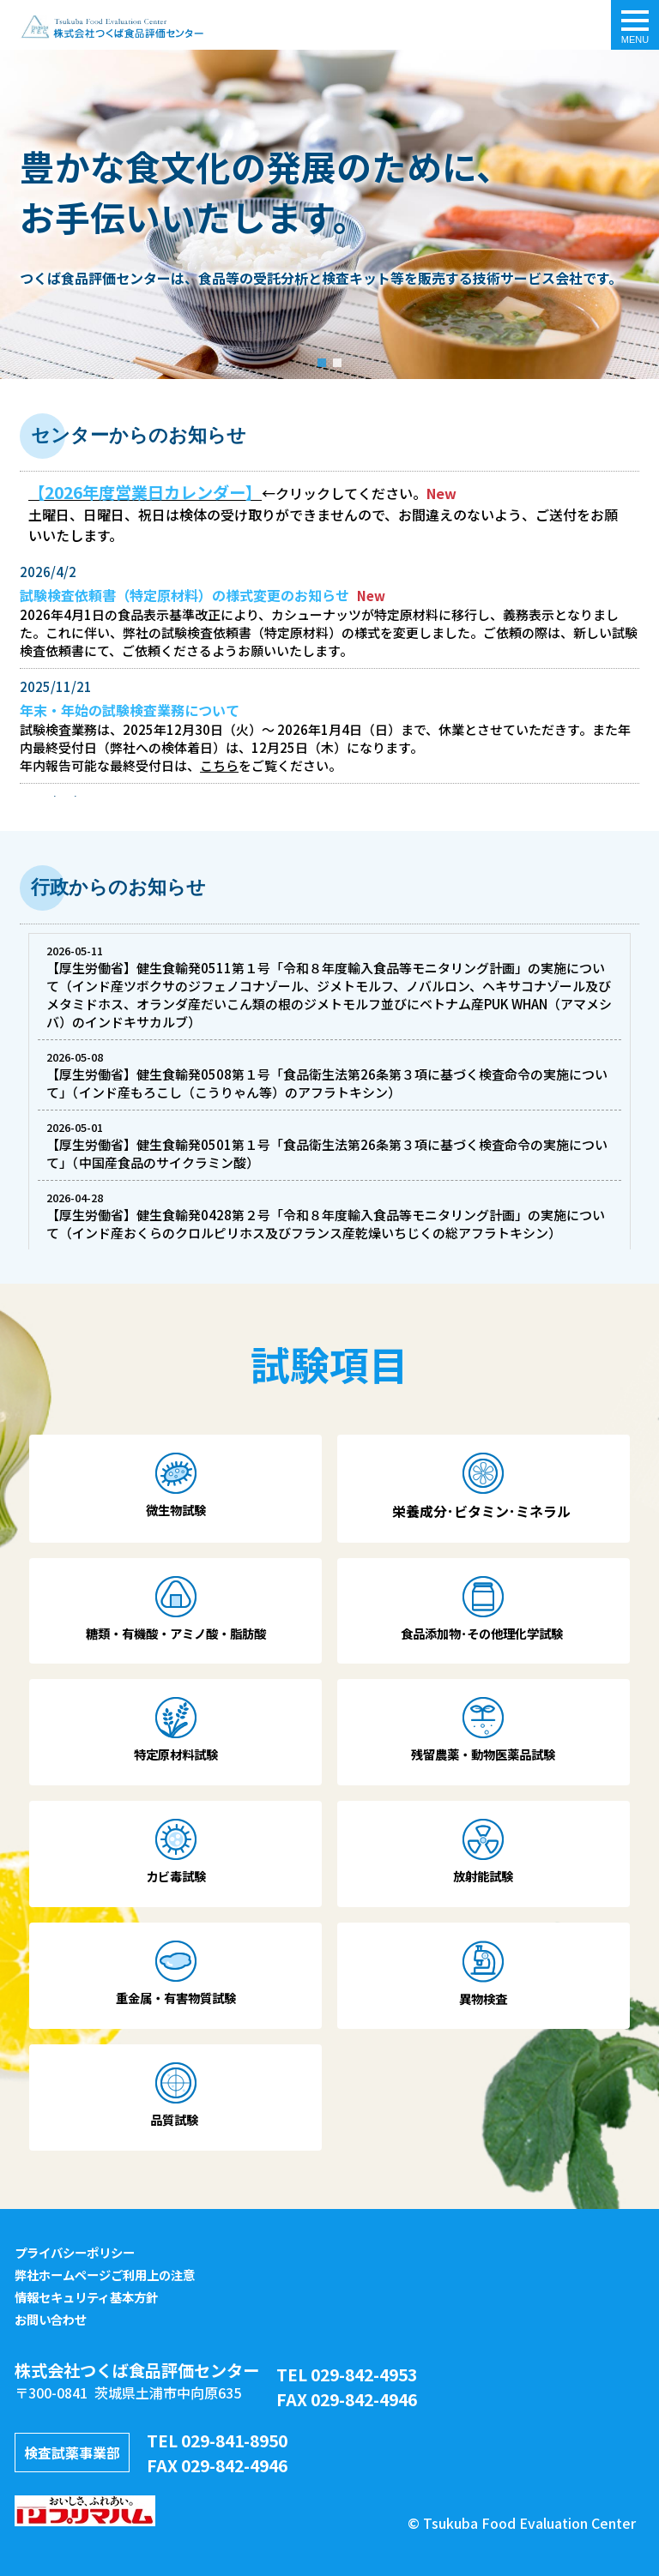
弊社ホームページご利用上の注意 (105, 2275)
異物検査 (483, 1998)
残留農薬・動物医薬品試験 (483, 1754)
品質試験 (175, 2119)
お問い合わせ (51, 2319)
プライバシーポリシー (75, 2252)
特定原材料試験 (176, 1754)
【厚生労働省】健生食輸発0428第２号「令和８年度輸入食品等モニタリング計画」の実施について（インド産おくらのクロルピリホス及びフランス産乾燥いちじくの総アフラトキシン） (325, 1224)
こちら (219, 765)
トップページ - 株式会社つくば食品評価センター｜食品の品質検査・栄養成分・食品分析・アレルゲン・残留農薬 (111, 27)
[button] (321, 362)
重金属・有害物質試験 (176, 1998)
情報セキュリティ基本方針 (86, 2297)
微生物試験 (176, 1510)
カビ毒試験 (176, 1876)
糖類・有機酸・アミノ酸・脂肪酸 (176, 1633)
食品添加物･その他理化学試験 (483, 1633)
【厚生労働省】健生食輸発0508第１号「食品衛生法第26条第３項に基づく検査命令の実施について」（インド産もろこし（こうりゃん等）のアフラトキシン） (327, 1083)
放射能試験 (483, 1876)
